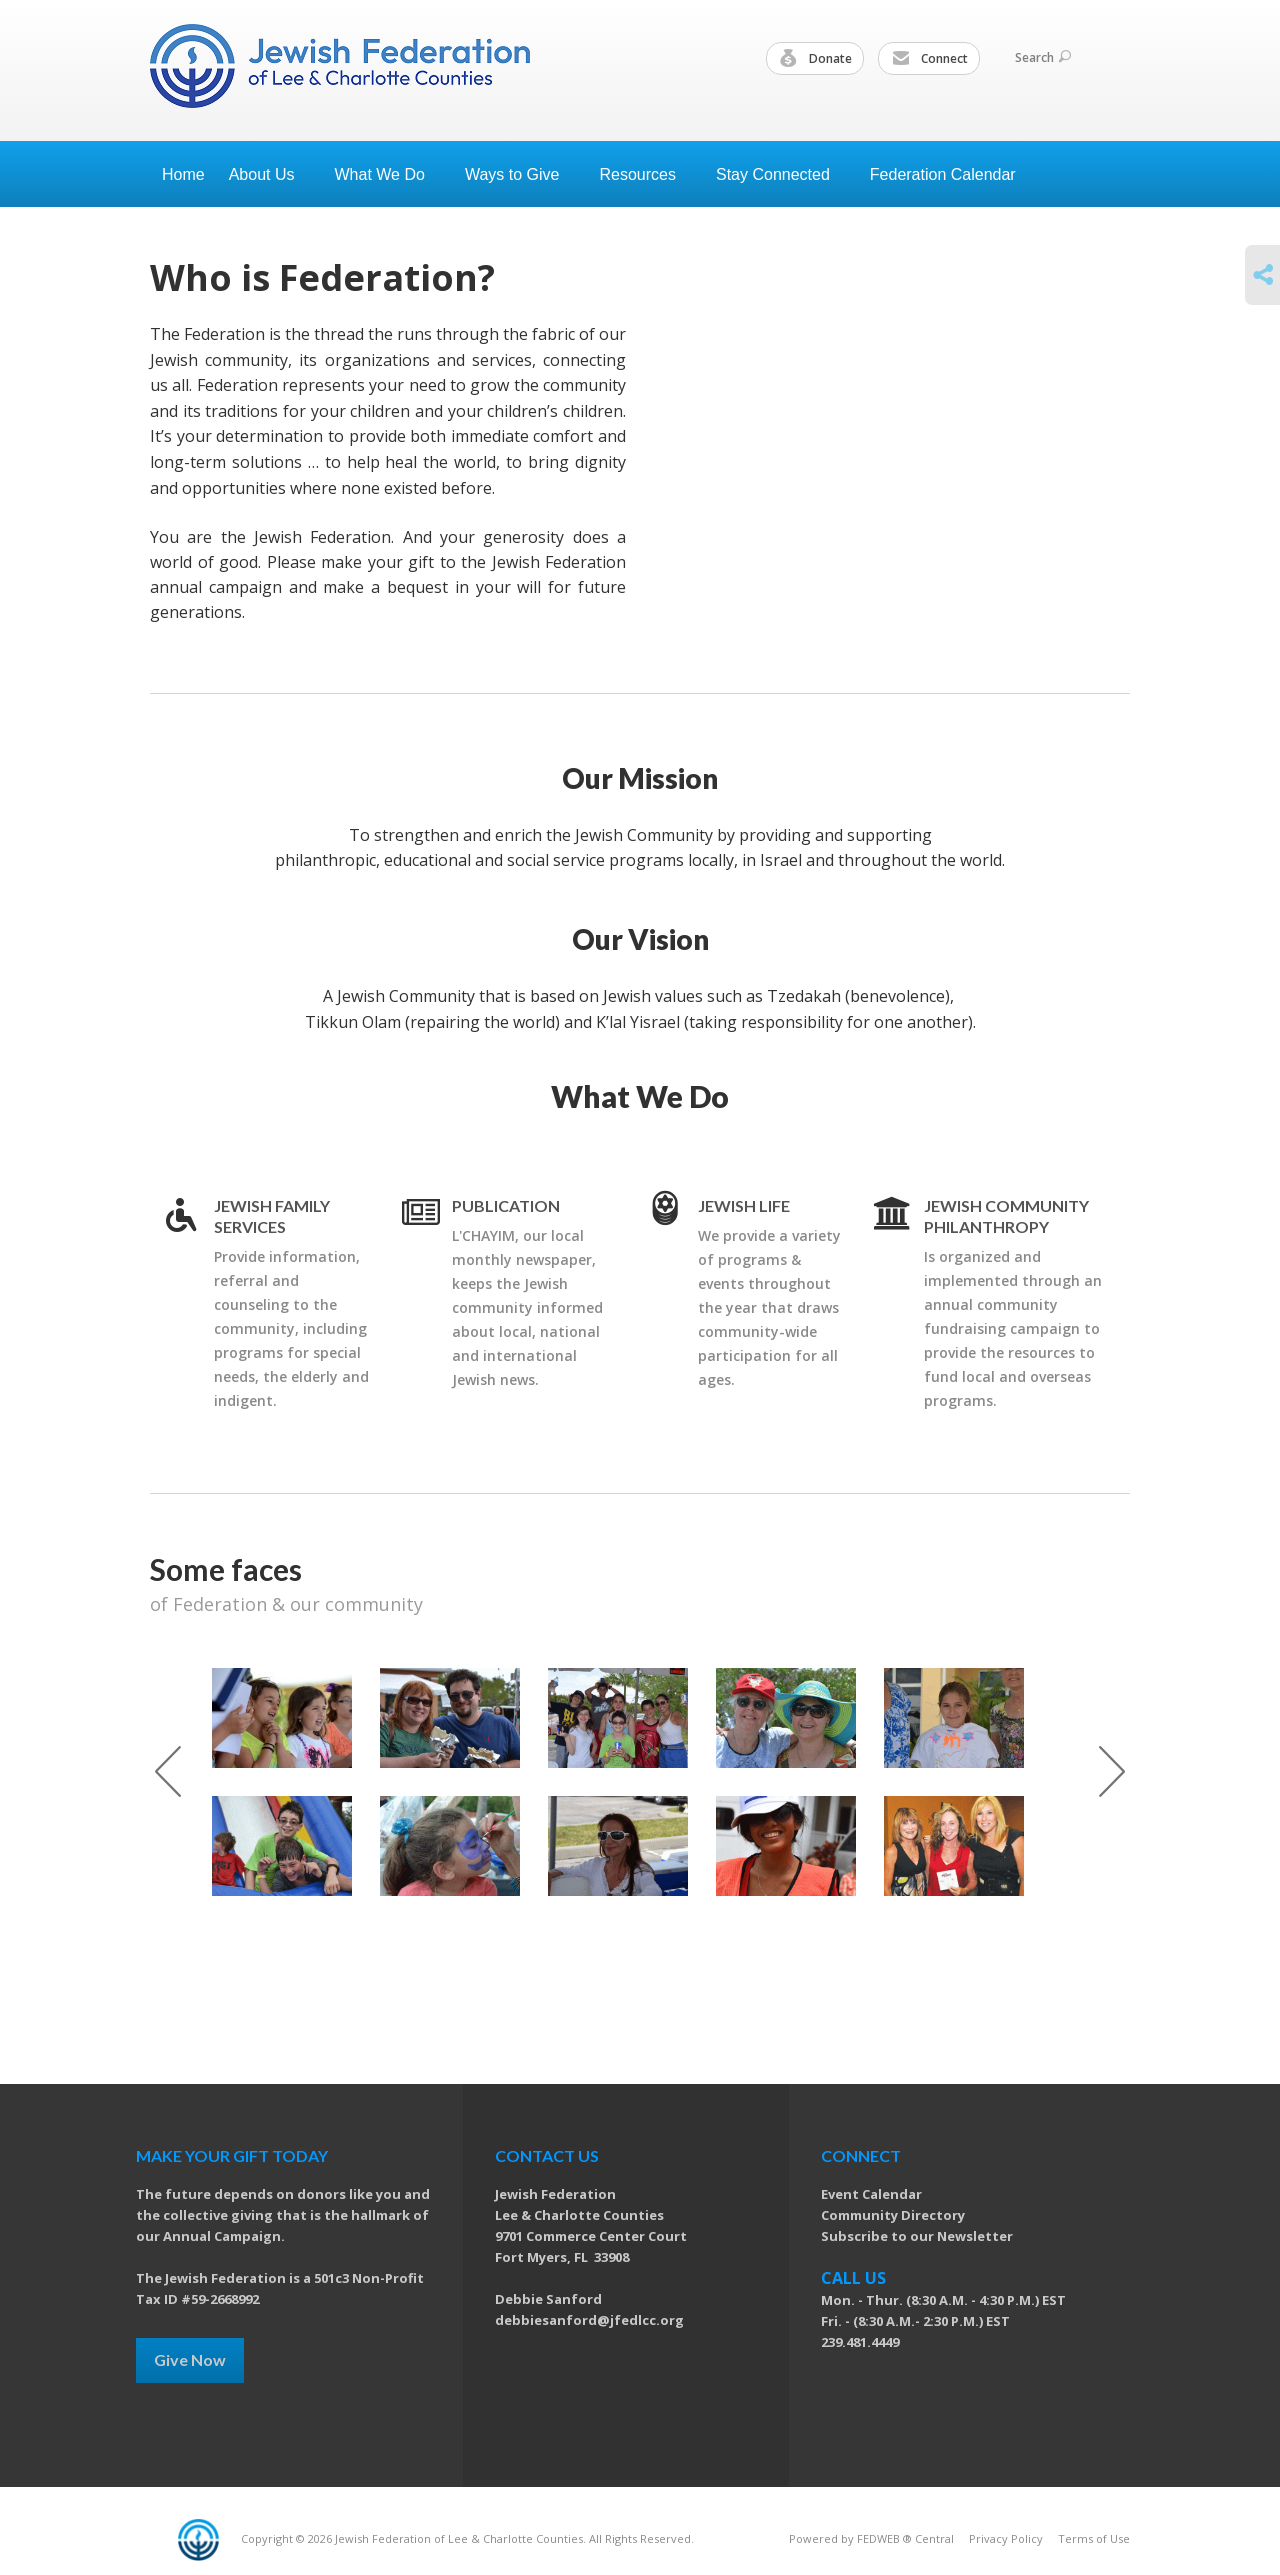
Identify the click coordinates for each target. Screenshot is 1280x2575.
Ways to (520, 174)
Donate (816, 59)
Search (1043, 57)
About (270, 174)
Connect (930, 59)
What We (388, 174)
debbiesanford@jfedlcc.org (589, 2320)
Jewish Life (744, 1205)
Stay (781, 174)
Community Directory (893, 2215)
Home (183, 174)
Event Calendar (871, 2194)
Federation (951, 174)
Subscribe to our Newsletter (917, 2236)
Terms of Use (1094, 2538)
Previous (168, 1771)
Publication (506, 1205)
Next (1112, 1771)
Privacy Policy (1006, 2538)
